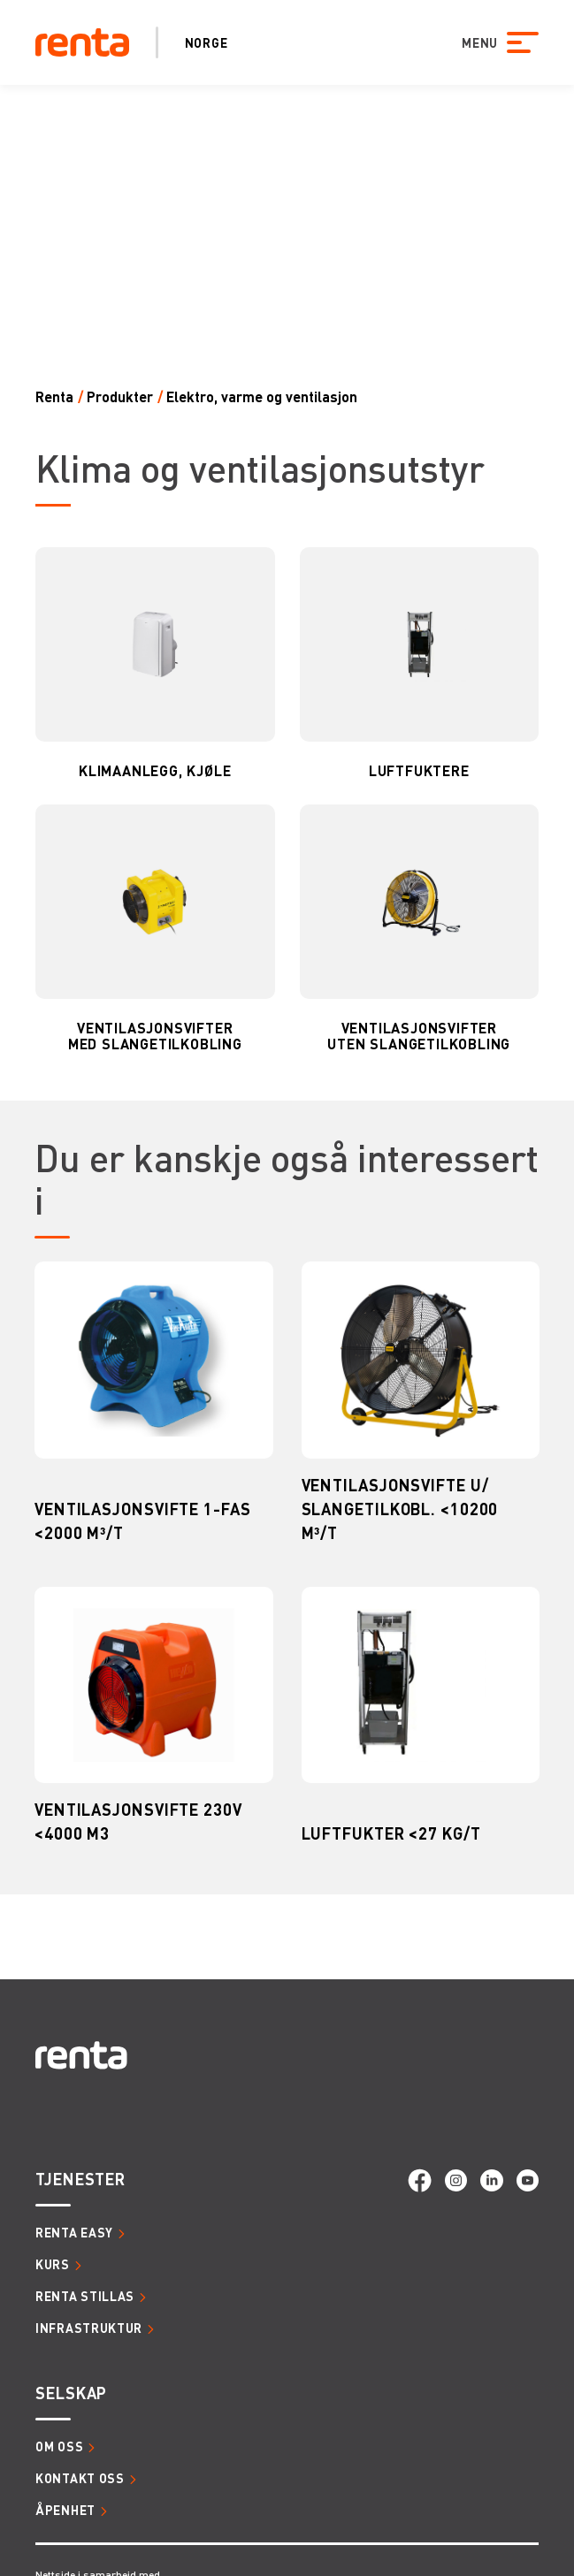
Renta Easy (74, 2232)
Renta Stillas (84, 2296)
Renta (54, 396)
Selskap (71, 2392)
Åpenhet (65, 2510)
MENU (480, 42)
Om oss (59, 2446)
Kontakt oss (80, 2478)
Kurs (52, 2264)
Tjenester (80, 2178)
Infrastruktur (88, 2328)
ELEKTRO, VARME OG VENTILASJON (261, 396)
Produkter (120, 396)
